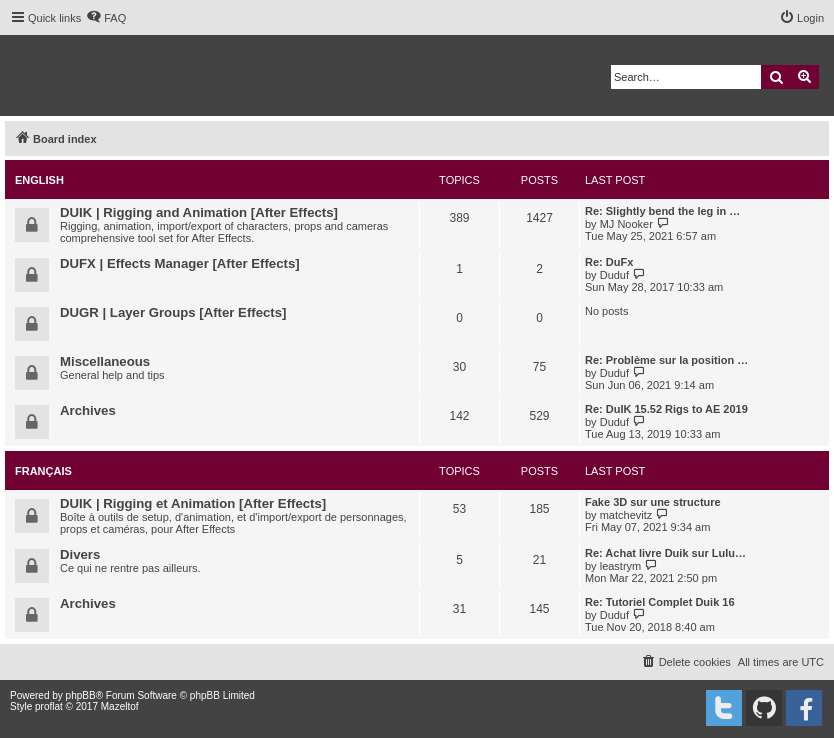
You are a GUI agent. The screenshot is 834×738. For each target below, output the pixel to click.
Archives (88, 410)
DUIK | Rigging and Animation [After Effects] (199, 212)
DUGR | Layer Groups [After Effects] (173, 312)
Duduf (614, 275)
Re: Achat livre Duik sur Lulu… (665, 553)
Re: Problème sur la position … (666, 360)
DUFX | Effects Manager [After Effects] (180, 263)
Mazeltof (120, 706)
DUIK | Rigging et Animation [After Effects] (193, 503)
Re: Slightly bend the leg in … (662, 211)
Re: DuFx (609, 262)
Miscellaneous (105, 361)
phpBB (81, 695)
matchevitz (626, 515)
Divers (80, 554)
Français (43, 471)
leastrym (621, 566)
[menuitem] (106, 18)
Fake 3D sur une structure (653, 502)
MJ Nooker (626, 224)
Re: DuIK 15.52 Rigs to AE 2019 (666, 409)
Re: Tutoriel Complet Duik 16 (660, 602)
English (39, 180)
